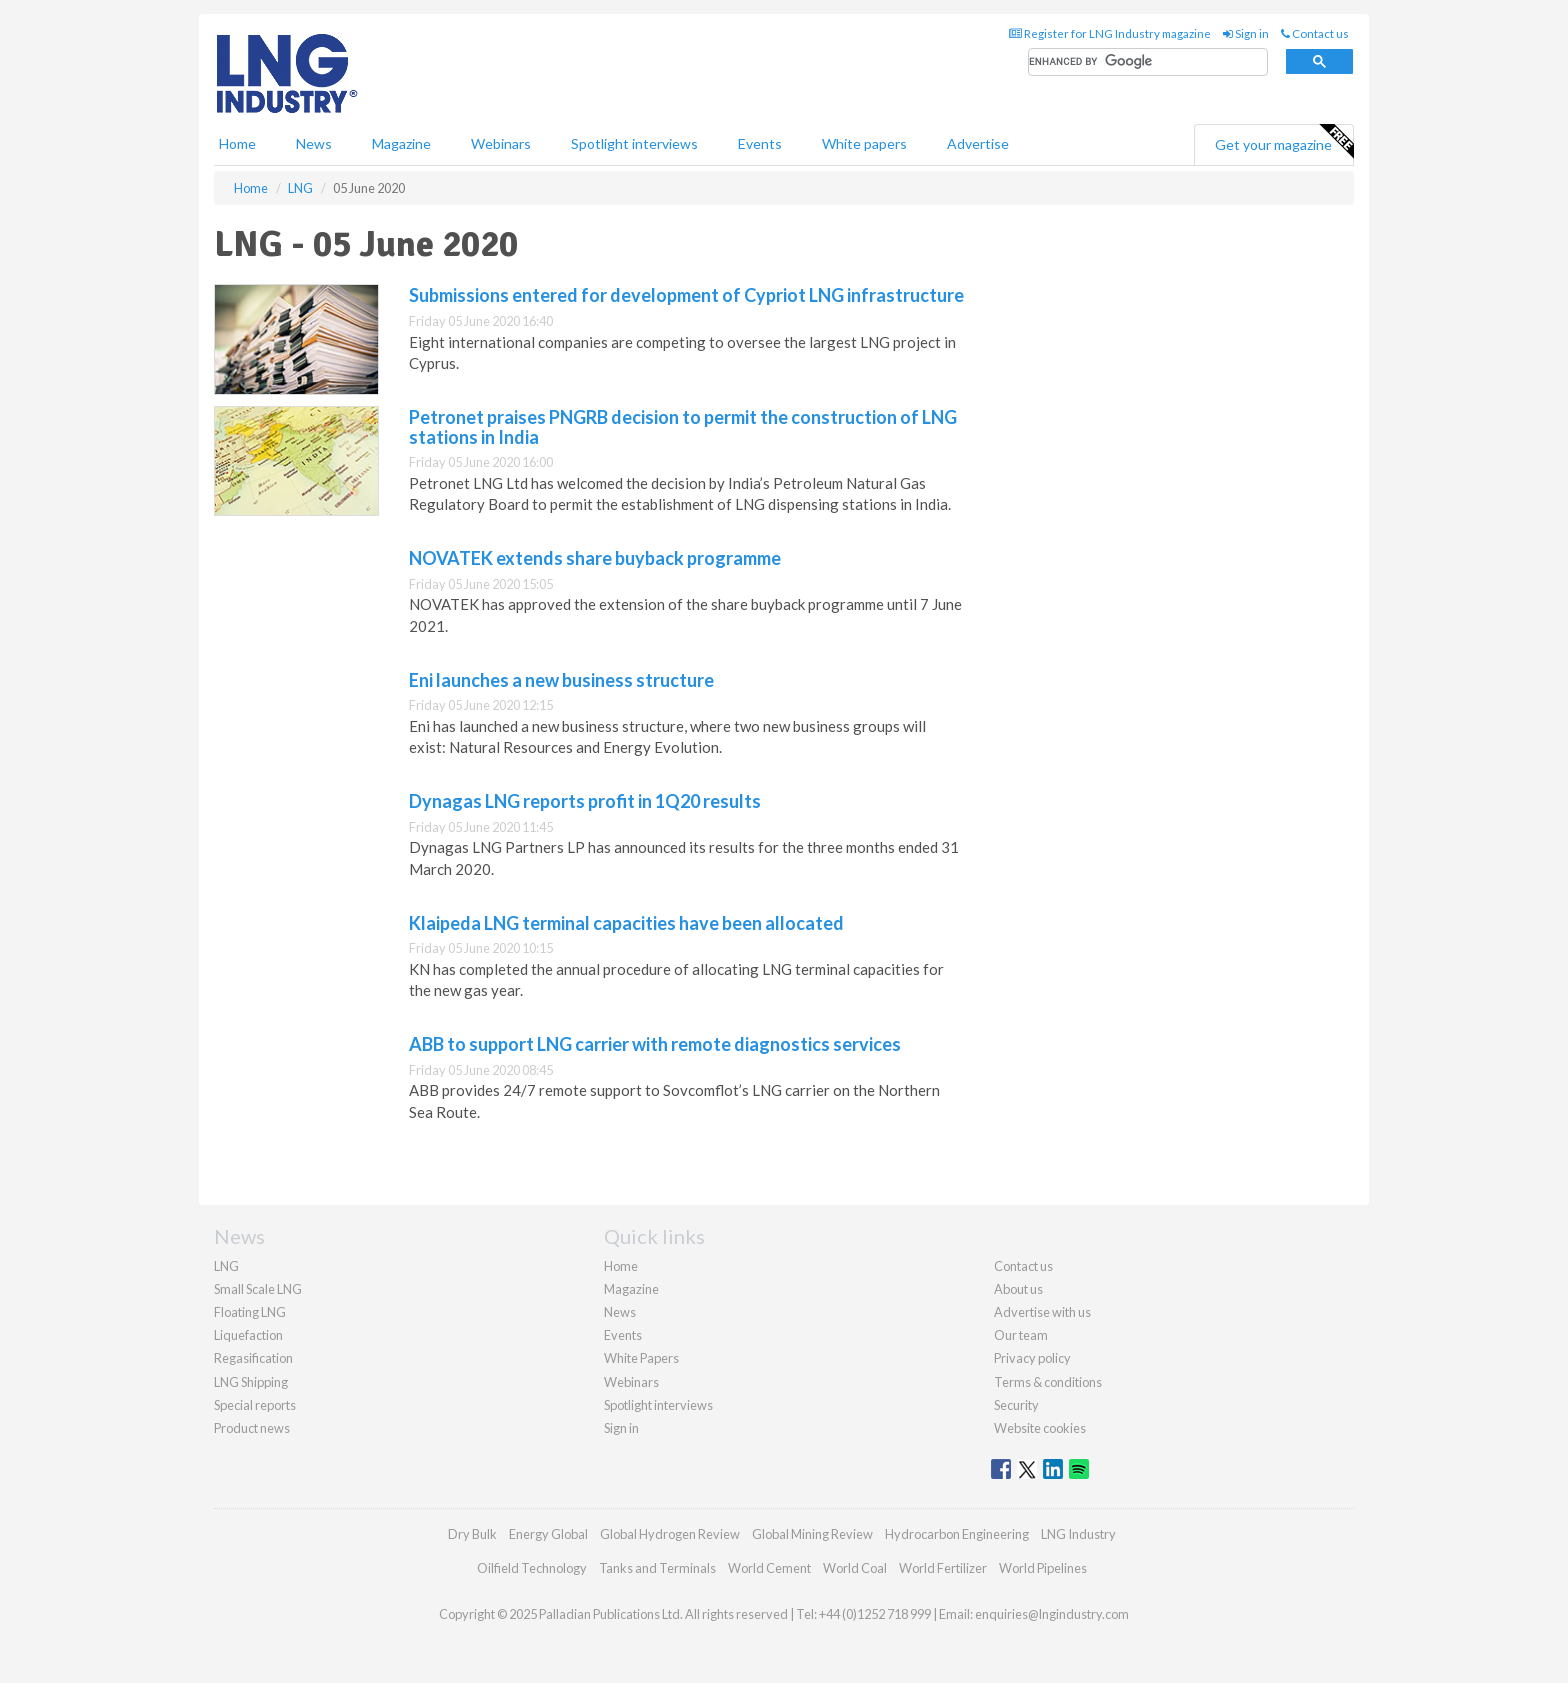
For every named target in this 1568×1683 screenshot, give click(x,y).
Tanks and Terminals (657, 1568)
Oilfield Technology (532, 1568)
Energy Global (548, 1534)
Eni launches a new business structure (561, 680)
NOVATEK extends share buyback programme (595, 558)
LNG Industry (1078, 1534)
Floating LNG (250, 1312)
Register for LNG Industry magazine (1110, 33)
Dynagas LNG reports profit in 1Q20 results (585, 801)
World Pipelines (1043, 1568)
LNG (226, 1266)
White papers (864, 143)
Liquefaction (248, 1335)
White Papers (641, 1358)
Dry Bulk (472, 1534)
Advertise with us (1042, 1312)
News (620, 1312)
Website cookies (1040, 1428)
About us (1018, 1289)
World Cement (769, 1568)
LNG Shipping (251, 1382)
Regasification (253, 1358)
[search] (1148, 62)
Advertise (978, 143)
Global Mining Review (812, 1534)
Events (760, 143)
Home (237, 143)
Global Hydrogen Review (670, 1534)
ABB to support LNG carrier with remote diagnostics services (655, 1044)
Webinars (501, 143)
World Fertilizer (943, 1568)
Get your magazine (1284, 142)
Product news (252, 1428)
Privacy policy (1032, 1358)
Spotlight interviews (634, 143)
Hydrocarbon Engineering (957, 1534)
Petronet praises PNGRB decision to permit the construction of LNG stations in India (683, 427)
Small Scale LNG (258, 1289)
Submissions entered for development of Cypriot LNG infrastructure (686, 295)
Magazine (401, 143)
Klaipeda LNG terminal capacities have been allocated (626, 923)
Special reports (255, 1405)
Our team (1021, 1335)
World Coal (855, 1568)
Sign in (1246, 33)
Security (1016, 1405)
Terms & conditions (1048, 1382)
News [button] (314, 143)
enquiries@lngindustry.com (1052, 1614)
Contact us (1315, 33)
